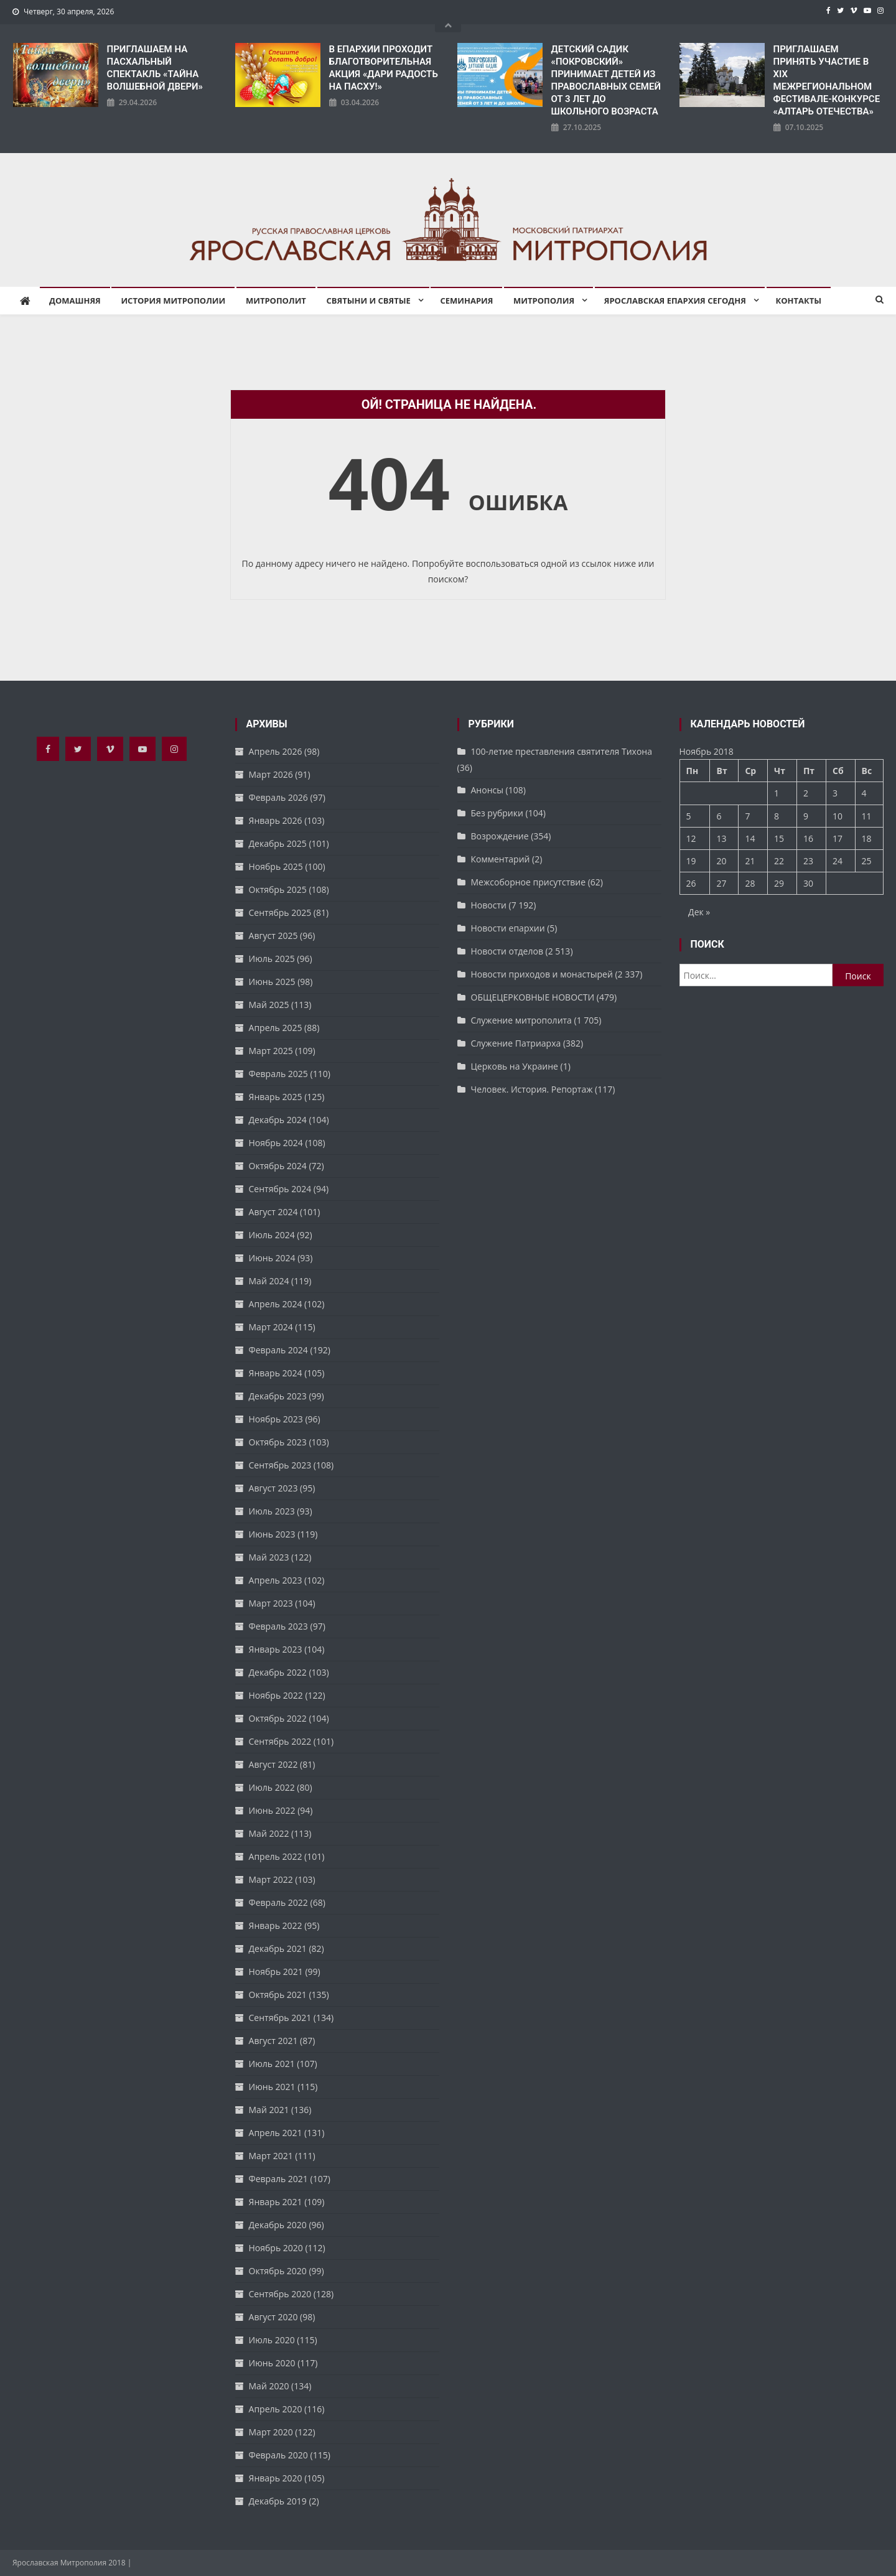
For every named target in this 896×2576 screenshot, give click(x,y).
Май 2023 (269, 1557)
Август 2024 (273, 1212)
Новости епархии (508, 928)
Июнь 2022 (272, 1810)
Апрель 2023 (275, 1580)
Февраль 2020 (278, 2455)
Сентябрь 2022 (280, 1741)
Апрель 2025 (275, 1028)
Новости (488, 905)
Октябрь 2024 (278, 1166)
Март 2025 (271, 1051)
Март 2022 (271, 1879)
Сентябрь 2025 (280, 912)
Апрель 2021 (275, 2133)
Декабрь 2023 (278, 1396)
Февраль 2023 (278, 1626)
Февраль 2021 (278, 2179)
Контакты (799, 300)
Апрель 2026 (275, 751)
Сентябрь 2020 (280, 2294)
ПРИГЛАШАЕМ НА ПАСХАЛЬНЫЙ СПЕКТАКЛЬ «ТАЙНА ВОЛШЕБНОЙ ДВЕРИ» (155, 68)
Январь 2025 (275, 1097)
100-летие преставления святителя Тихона (561, 751)
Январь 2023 (275, 1649)
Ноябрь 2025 (276, 866)
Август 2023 (273, 1488)
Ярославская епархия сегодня (675, 300)
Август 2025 (273, 935)
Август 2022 (273, 1764)
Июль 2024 (272, 1235)
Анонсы (487, 790)
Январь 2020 (275, 2478)
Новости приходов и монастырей (542, 974)
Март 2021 (271, 2156)
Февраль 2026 (278, 797)
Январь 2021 (275, 2202)
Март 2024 (271, 1327)
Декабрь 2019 (278, 2501)
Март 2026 (271, 774)
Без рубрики (497, 813)
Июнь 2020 (272, 2363)
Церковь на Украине (514, 1066)
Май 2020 (269, 2386)
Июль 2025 (272, 958)
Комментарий (500, 859)
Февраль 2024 (278, 1350)
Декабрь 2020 (278, 2225)
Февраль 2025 (278, 1074)
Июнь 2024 (272, 1258)
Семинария (466, 300)
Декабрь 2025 (278, 843)
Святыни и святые (369, 300)
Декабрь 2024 (278, 1120)
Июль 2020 (272, 2340)
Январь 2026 (275, 820)
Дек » (699, 912)
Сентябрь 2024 (280, 1189)
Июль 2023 (272, 1511)
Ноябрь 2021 (276, 1971)
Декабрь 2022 (278, 1672)
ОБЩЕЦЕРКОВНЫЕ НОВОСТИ (533, 997)
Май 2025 (269, 1004)
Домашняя (75, 300)
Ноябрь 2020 (276, 2248)
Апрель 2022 (275, 1856)
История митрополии (173, 300)
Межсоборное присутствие (528, 882)
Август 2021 (273, 2040)
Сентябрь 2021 (280, 2017)
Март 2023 (271, 1603)
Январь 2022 (275, 1925)
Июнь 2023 (272, 1534)
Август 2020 (273, 2317)
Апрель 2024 (275, 1304)
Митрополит (276, 300)
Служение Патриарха (516, 1043)
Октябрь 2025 (278, 889)
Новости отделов (507, 951)
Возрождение (500, 836)
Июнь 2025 (272, 981)
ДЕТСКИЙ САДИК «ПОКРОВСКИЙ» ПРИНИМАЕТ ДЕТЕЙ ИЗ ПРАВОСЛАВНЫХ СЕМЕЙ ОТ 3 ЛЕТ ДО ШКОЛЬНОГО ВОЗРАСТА (606, 80)
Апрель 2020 (275, 2409)
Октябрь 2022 (278, 1718)
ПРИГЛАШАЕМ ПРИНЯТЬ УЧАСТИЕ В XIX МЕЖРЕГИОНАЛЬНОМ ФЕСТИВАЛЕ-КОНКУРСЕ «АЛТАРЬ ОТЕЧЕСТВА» (826, 80)
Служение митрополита (521, 1020)
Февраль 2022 (278, 1902)
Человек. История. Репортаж (532, 1089)
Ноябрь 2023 (276, 1419)
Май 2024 (269, 1281)
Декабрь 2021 (278, 1948)
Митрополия (543, 300)
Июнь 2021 (272, 2087)
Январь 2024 (275, 1373)
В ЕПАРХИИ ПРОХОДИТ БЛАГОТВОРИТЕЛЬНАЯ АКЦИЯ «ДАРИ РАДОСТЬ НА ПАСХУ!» (383, 68)
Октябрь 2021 (278, 1994)
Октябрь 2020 (278, 2271)
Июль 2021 (272, 2064)
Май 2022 (269, 1833)
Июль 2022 (272, 1787)
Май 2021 (269, 2110)
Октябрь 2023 (278, 1442)
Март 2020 (271, 2432)
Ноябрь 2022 (276, 1695)
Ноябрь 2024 (276, 1143)
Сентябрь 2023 (280, 1465)
